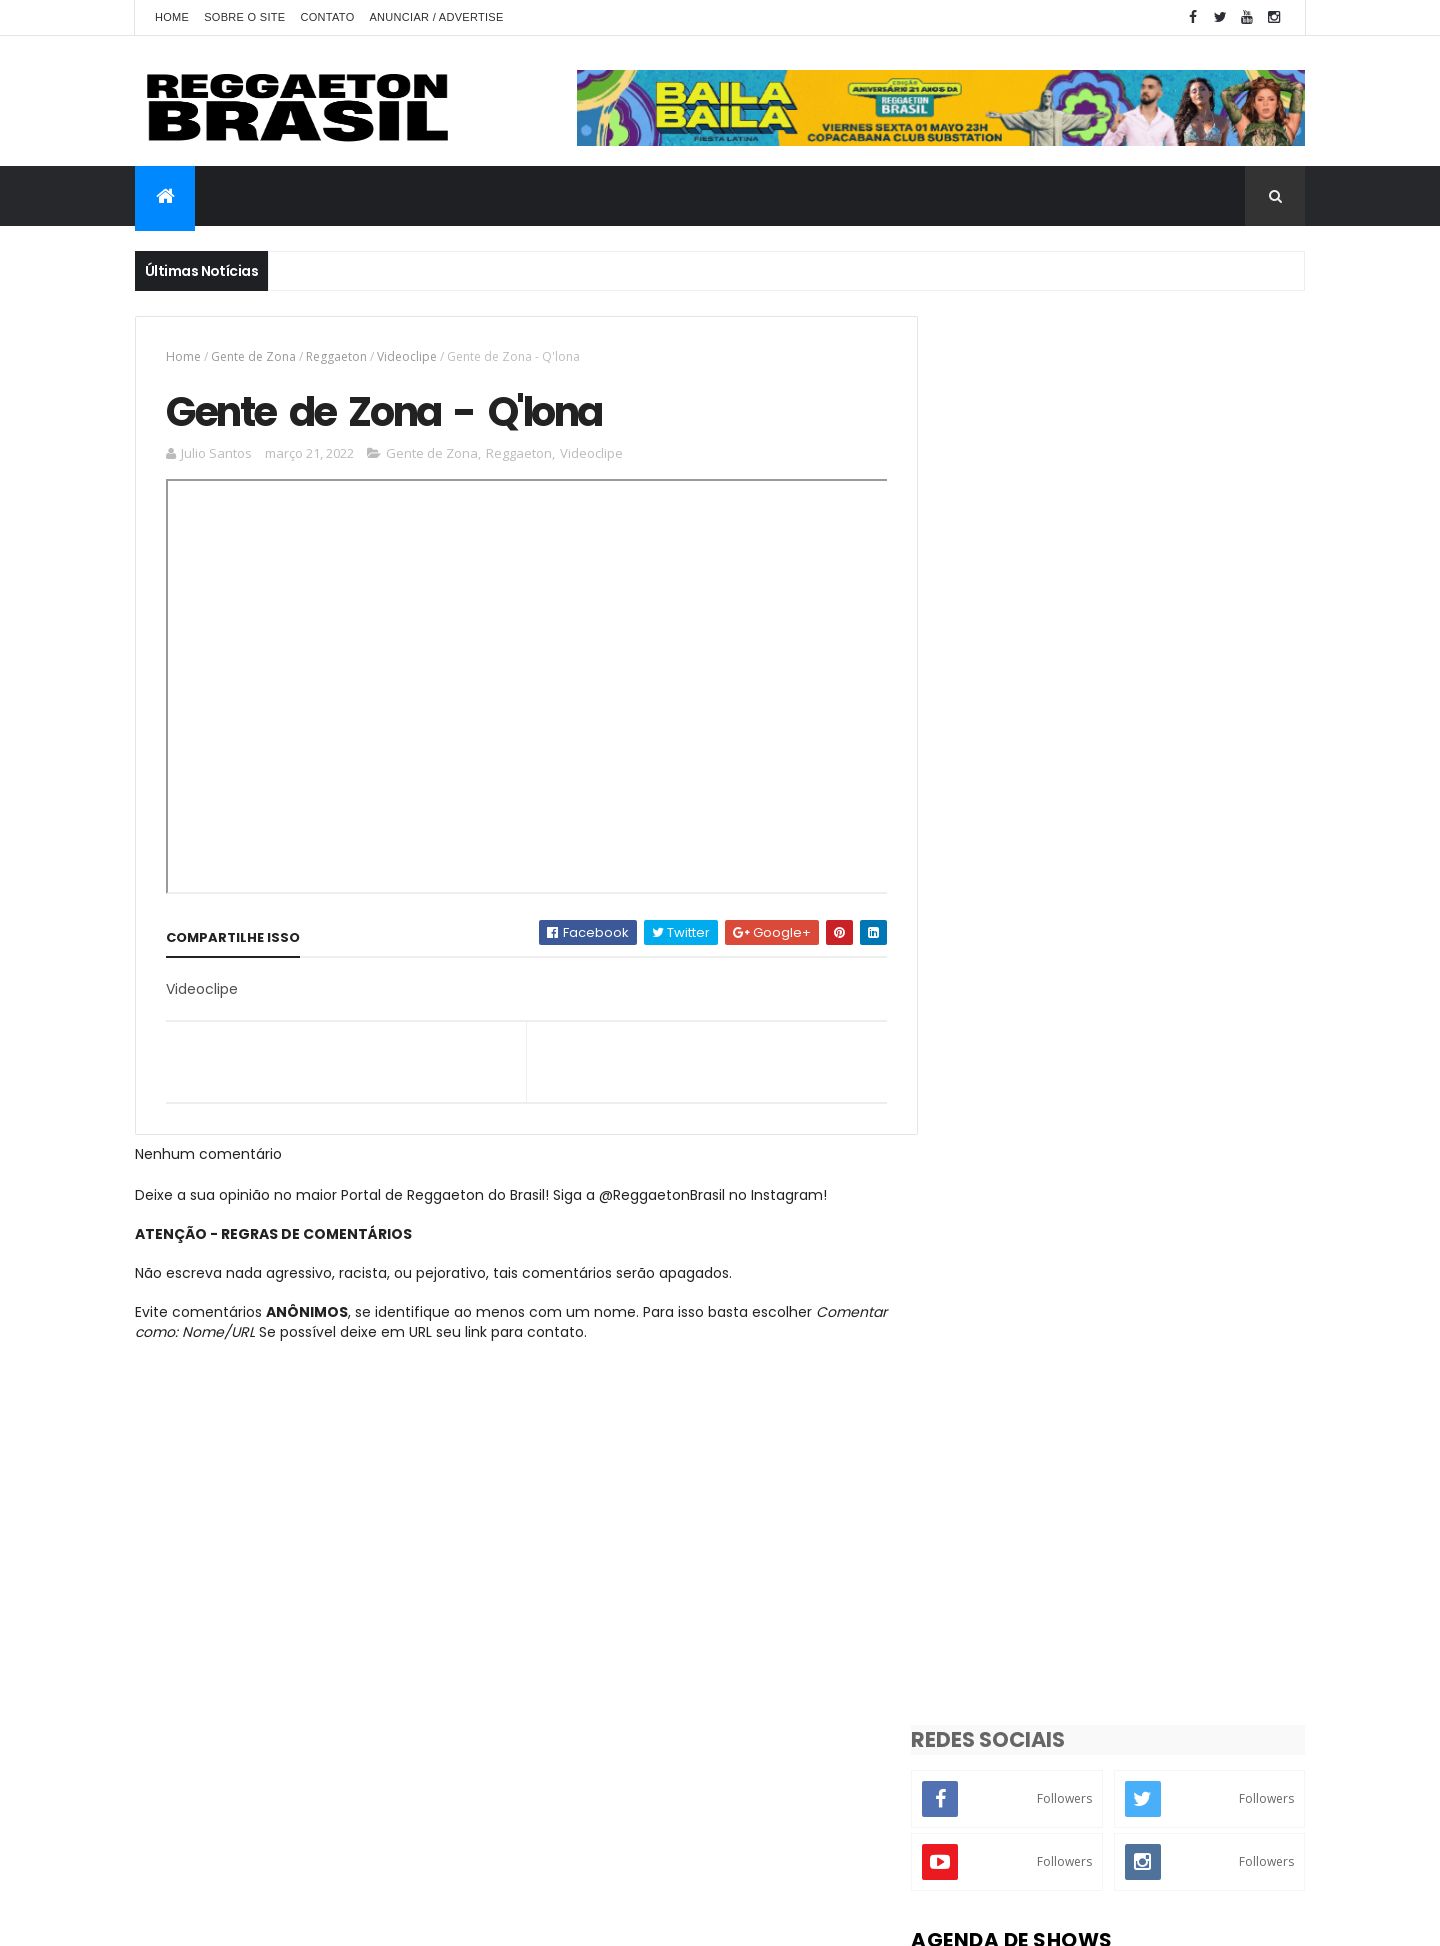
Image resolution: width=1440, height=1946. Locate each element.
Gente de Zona (253, 356)
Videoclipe (407, 356)
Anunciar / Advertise (436, 17)
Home (172, 17)
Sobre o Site (244, 17)
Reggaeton (336, 356)
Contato (327, 17)
